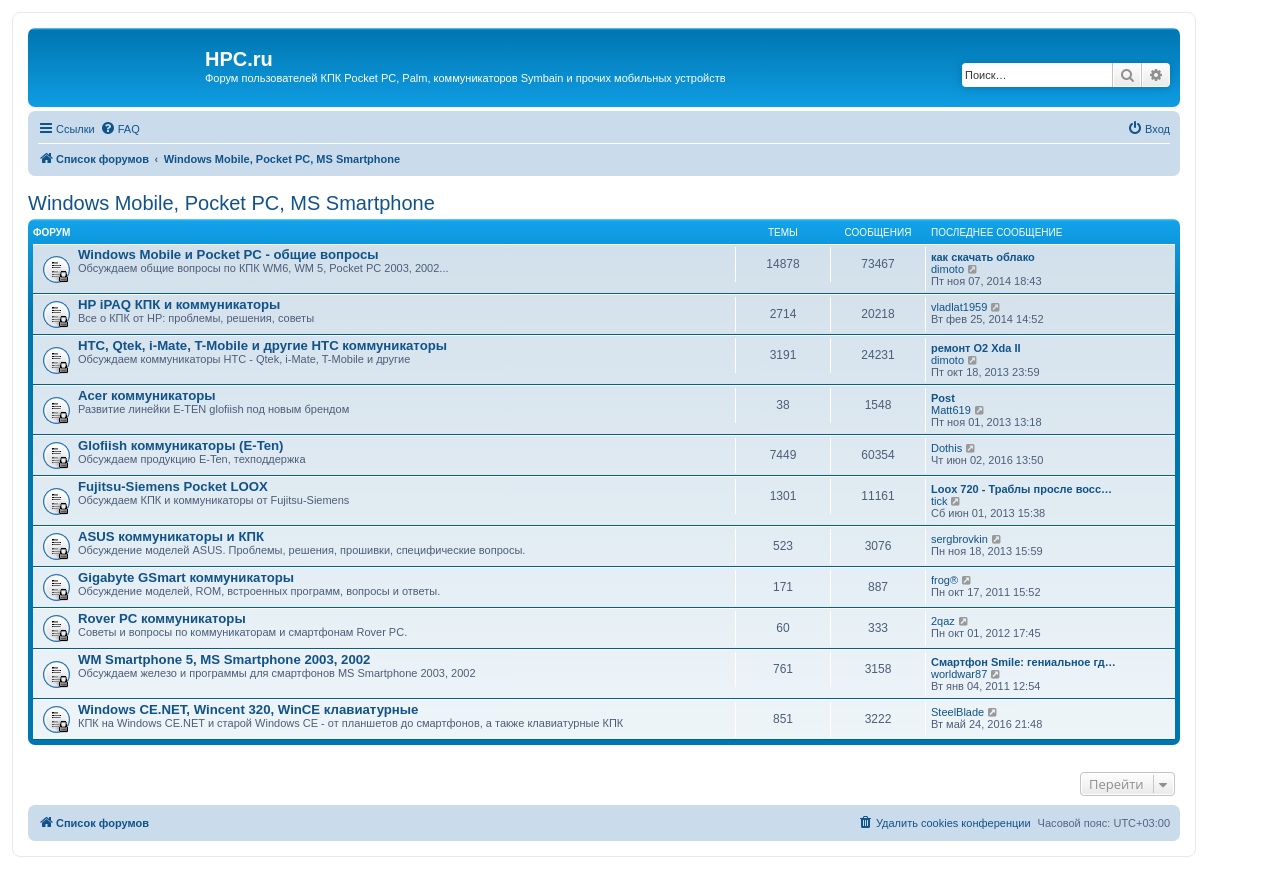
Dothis (946, 448)
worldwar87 (959, 674)
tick (939, 501)
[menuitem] (120, 129)
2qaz (943, 621)
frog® (944, 580)
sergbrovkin (959, 539)
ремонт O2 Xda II (976, 348)
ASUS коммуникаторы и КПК (171, 536)
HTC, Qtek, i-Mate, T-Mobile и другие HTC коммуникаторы (262, 345)
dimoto (947, 269)
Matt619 (951, 410)
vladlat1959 (959, 307)
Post (943, 398)
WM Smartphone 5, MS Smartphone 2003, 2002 (224, 659)
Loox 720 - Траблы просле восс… (1021, 489)
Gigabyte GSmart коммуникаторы (186, 577)
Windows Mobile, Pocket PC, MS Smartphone (231, 203)
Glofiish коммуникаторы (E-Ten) (181, 445)
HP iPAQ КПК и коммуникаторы (179, 304)
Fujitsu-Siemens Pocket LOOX (173, 486)
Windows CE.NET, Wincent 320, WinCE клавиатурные (248, 709)
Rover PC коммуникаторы (162, 618)
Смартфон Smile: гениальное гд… (1023, 662)
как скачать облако (983, 257)
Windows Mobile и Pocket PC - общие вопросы (228, 254)
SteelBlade (957, 712)
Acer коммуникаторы (147, 395)
